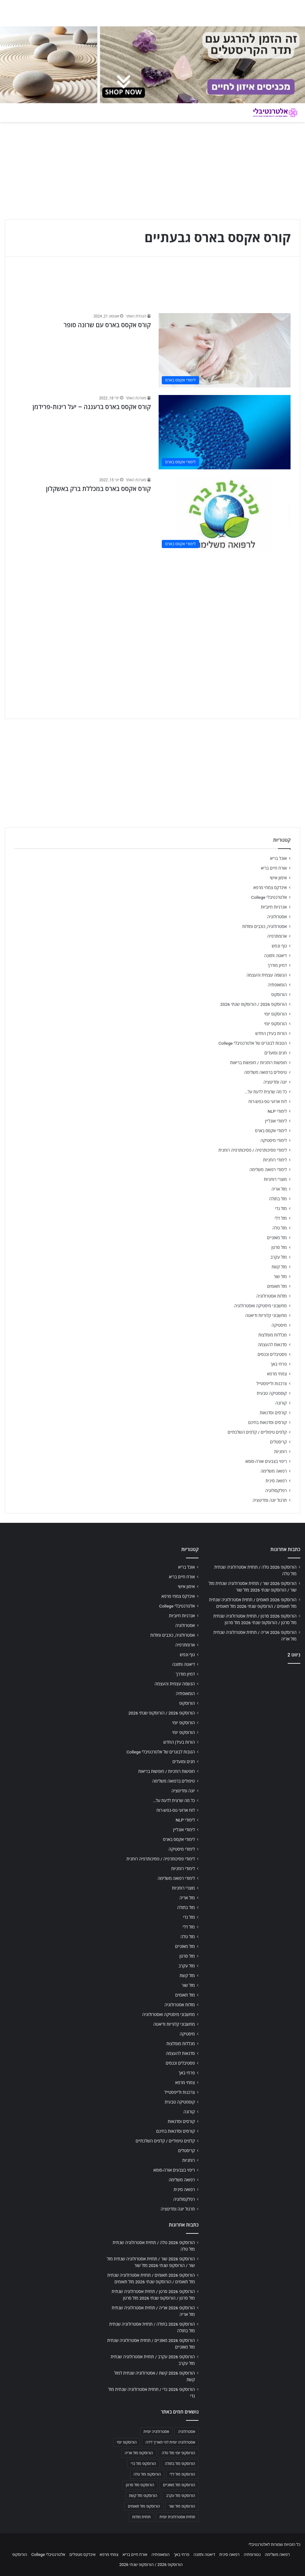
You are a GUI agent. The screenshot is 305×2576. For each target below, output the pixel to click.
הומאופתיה (277, 984)
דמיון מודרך (277, 965)
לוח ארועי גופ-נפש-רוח (267, 1101)
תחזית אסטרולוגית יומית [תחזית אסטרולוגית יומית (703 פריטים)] (177, 2517)
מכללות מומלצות (273, 1334)
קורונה (281, 1402)
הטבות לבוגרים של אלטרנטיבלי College (252, 1043)
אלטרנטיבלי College (269, 897)
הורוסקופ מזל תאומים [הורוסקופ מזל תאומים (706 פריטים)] (144, 2506)
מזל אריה (279, 1189)
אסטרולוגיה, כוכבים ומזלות (264, 926)
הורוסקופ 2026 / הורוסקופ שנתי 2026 (253, 1004)
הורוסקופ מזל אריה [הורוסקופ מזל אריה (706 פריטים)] (139, 2453)
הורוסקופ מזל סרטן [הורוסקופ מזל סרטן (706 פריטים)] (140, 2485)
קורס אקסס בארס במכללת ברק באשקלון (98, 489)
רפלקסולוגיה (276, 1490)
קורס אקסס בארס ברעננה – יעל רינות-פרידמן (91, 407)
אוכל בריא (278, 858)
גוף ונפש (279, 945)
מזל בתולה (278, 1198)
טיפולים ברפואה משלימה (265, 1072)
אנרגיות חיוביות (274, 906)
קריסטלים (278, 1441)
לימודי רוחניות (275, 1159)
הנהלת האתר (136, 316)
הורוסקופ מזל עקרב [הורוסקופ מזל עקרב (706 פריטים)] (180, 2495)
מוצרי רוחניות (275, 1179)
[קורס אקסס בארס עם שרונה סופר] (225, 350)
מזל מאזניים (277, 1237)
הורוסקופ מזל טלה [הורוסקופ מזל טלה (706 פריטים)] (147, 2474)
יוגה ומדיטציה (275, 1082)
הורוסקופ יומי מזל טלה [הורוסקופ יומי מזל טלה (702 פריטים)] (178, 2453)
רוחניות (280, 1451)
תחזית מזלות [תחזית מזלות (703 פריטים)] (141, 2517)
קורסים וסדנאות (273, 1412)
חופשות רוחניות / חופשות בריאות (258, 1062)
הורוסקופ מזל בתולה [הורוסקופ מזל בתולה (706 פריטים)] (180, 2463)
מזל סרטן (279, 1247)
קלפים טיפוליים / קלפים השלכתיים (257, 1432)
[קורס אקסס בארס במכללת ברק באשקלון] (225, 514)
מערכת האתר (136, 398)
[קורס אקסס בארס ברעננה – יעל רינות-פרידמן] (225, 432)
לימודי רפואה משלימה (268, 1169)
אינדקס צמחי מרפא (270, 887)
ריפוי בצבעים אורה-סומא (266, 1461)
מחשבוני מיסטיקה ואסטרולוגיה (260, 1305)
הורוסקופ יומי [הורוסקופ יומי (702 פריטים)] (127, 2442)
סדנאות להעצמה (272, 1344)
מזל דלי (281, 1218)
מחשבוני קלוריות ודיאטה (266, 1315)
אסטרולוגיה (277, 916)
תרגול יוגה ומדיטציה (270, 1500)
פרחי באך (278, 1364)
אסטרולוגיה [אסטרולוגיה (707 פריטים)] (186, 2431)
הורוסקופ (279, 994)
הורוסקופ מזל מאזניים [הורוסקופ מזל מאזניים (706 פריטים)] (179, 2485)
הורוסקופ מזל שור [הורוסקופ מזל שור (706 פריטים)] (182, 2506)
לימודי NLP (277, 1111)
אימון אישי (278, 877)
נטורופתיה (252, 2554)
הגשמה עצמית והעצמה (267, 975)
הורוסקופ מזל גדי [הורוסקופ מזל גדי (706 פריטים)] (143, 2463)
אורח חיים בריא (274, 868)
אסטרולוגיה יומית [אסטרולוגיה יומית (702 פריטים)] (156, 2431)
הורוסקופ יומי (275, 1013)
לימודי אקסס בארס (271, 1130)
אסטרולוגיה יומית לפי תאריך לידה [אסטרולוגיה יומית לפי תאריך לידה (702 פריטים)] (170, 2442)
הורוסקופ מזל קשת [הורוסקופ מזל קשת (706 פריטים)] (143, 2495)
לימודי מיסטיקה (273, 1140)
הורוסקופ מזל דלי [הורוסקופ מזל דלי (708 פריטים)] (182, 2474)
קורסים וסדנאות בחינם (267, 1422)
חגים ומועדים (275, 1052)
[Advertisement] (152, 603)
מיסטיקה (279, 1325)
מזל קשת (279, 1266)
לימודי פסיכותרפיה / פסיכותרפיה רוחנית (252, 1150)
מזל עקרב (278, 1257)
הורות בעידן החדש (271, 1033)
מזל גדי (281, 1208)
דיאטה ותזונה (275, 955)
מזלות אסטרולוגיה (271, 1296)
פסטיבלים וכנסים (272, 1354)
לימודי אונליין (276, 1120)
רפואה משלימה (274, 1471)
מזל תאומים (277, 1286)
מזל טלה (279, 1227)
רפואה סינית (276, 1480)
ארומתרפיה (277, 936)
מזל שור (280, 1276)
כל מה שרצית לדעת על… (266, 1091)
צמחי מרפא (277, 1373)
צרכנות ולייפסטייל (271, 1383)
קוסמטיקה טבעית (272, 1393)
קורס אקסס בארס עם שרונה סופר (107, 325)
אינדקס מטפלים (82, 2554)
